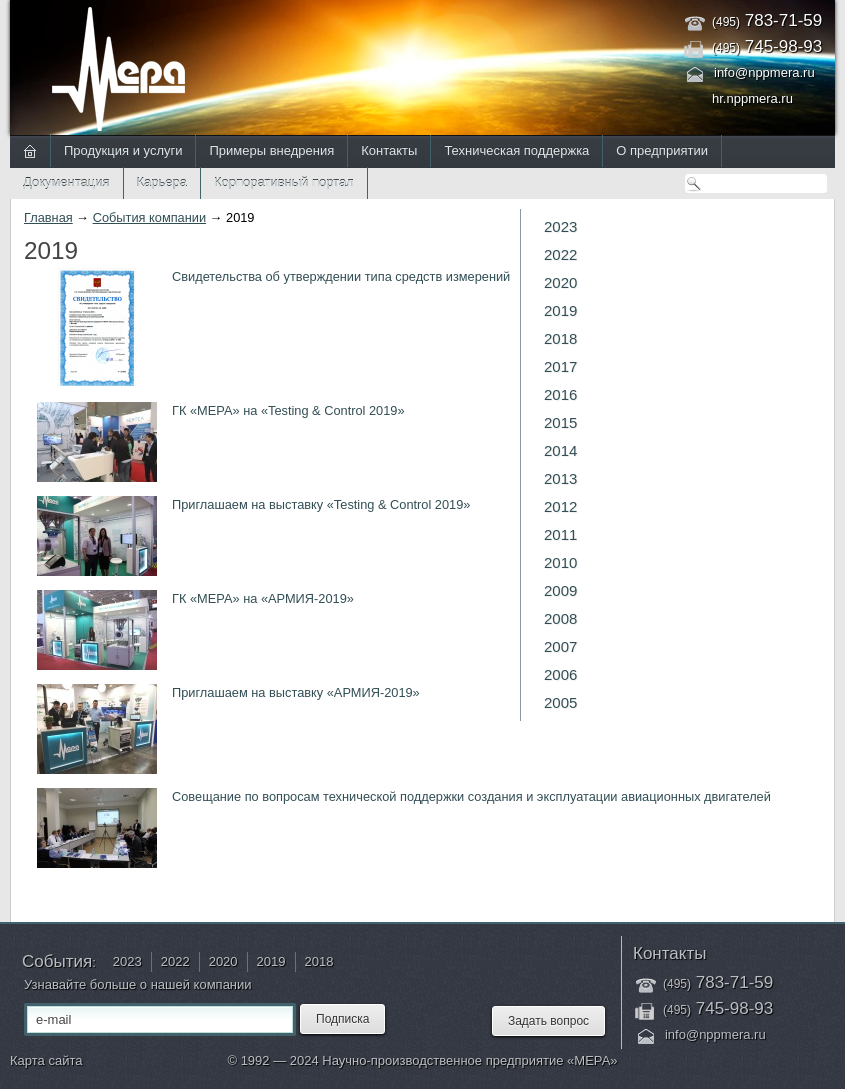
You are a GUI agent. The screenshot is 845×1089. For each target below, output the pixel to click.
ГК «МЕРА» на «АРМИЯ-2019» (263, 598)
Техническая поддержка (516, 150)
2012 (560, 506)
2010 (560, 562)
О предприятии (662, 150)
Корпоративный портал (284, 182)
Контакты (389, 150)
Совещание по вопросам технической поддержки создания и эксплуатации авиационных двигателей (471, 796)
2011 (560, 534)
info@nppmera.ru (764, 72)
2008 (560, 618)
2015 (560, 422)
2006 (560, 674)
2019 (560, 310)
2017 (560, 366)
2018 (560, 338)
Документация (66, 182)
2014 (560, 450)
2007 (560, 646)
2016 (560, 394)
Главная (48, 217)
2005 (560, 702)
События (57, 961)
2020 (560, 282)
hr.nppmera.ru (752, 98)
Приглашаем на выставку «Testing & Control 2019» (321, 504)
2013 (560, 478)
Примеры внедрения (271, 150)
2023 (560, 226)
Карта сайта (46, 1060)
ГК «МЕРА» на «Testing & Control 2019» (288, 410)
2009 (560, 590)
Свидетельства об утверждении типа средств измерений (341, 276)
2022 (560, 254)
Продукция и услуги (123, 150)
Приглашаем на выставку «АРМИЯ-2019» (296, 692)
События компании (149, 217)
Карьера (162, 182)
